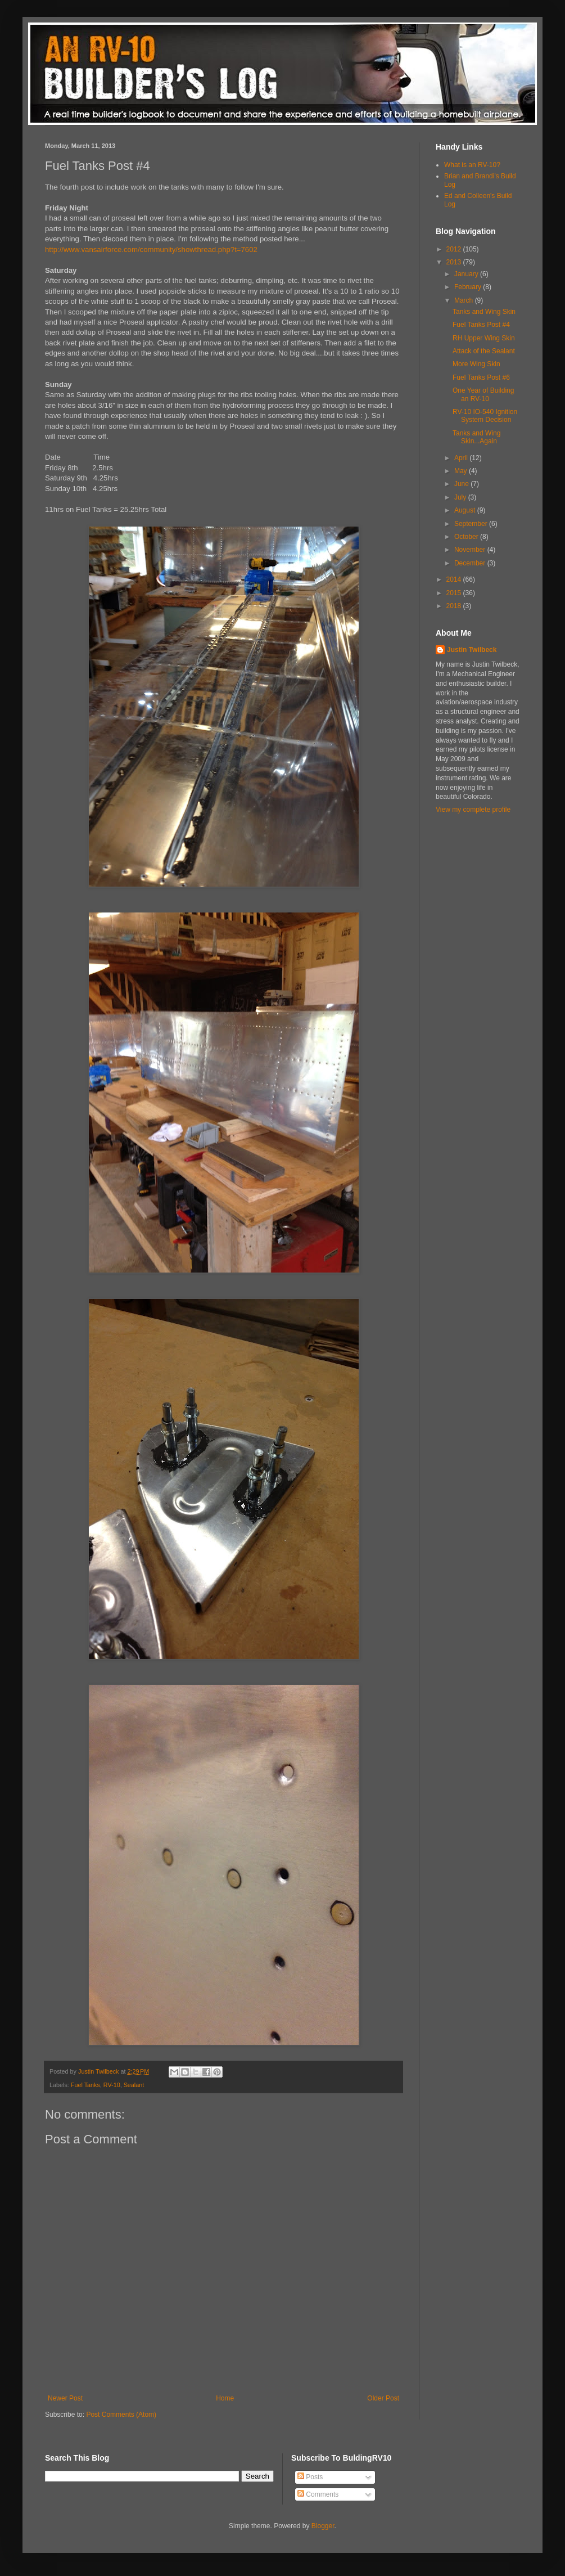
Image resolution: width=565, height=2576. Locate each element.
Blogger (323, 2526)
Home (225, 2398)
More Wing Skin (476, 364)
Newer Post (65, 2398)
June (462, 484)
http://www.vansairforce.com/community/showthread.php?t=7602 (151, 249)
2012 (454, 249)
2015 (454, 593)
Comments (317, 2494)
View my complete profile (473, 809)
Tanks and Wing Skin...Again (476, 437)
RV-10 (111, 2085)
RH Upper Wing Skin (484, 338)
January (467, 274)
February (468, 287)
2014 (454, 579)
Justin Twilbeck (471, 650)
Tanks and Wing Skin (484, 312)
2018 (454, 606)
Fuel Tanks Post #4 (481, 325)
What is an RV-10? (472, 165)
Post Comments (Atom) (121, 2414)
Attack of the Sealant (484, 351)
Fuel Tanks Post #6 (481, 377)
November (470, 550)
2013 (454, 262)
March (464, 300)
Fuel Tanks (85, 2085)
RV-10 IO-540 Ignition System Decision (485, 416)
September (471, 524)
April (461, 458)
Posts (310, 2477)
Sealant (134, 2085)
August (465, 510)
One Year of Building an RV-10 (483, 394)
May (461, 471)
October (467, 537)
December (470, 563)
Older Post (383, 2398)
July (461, 497)
